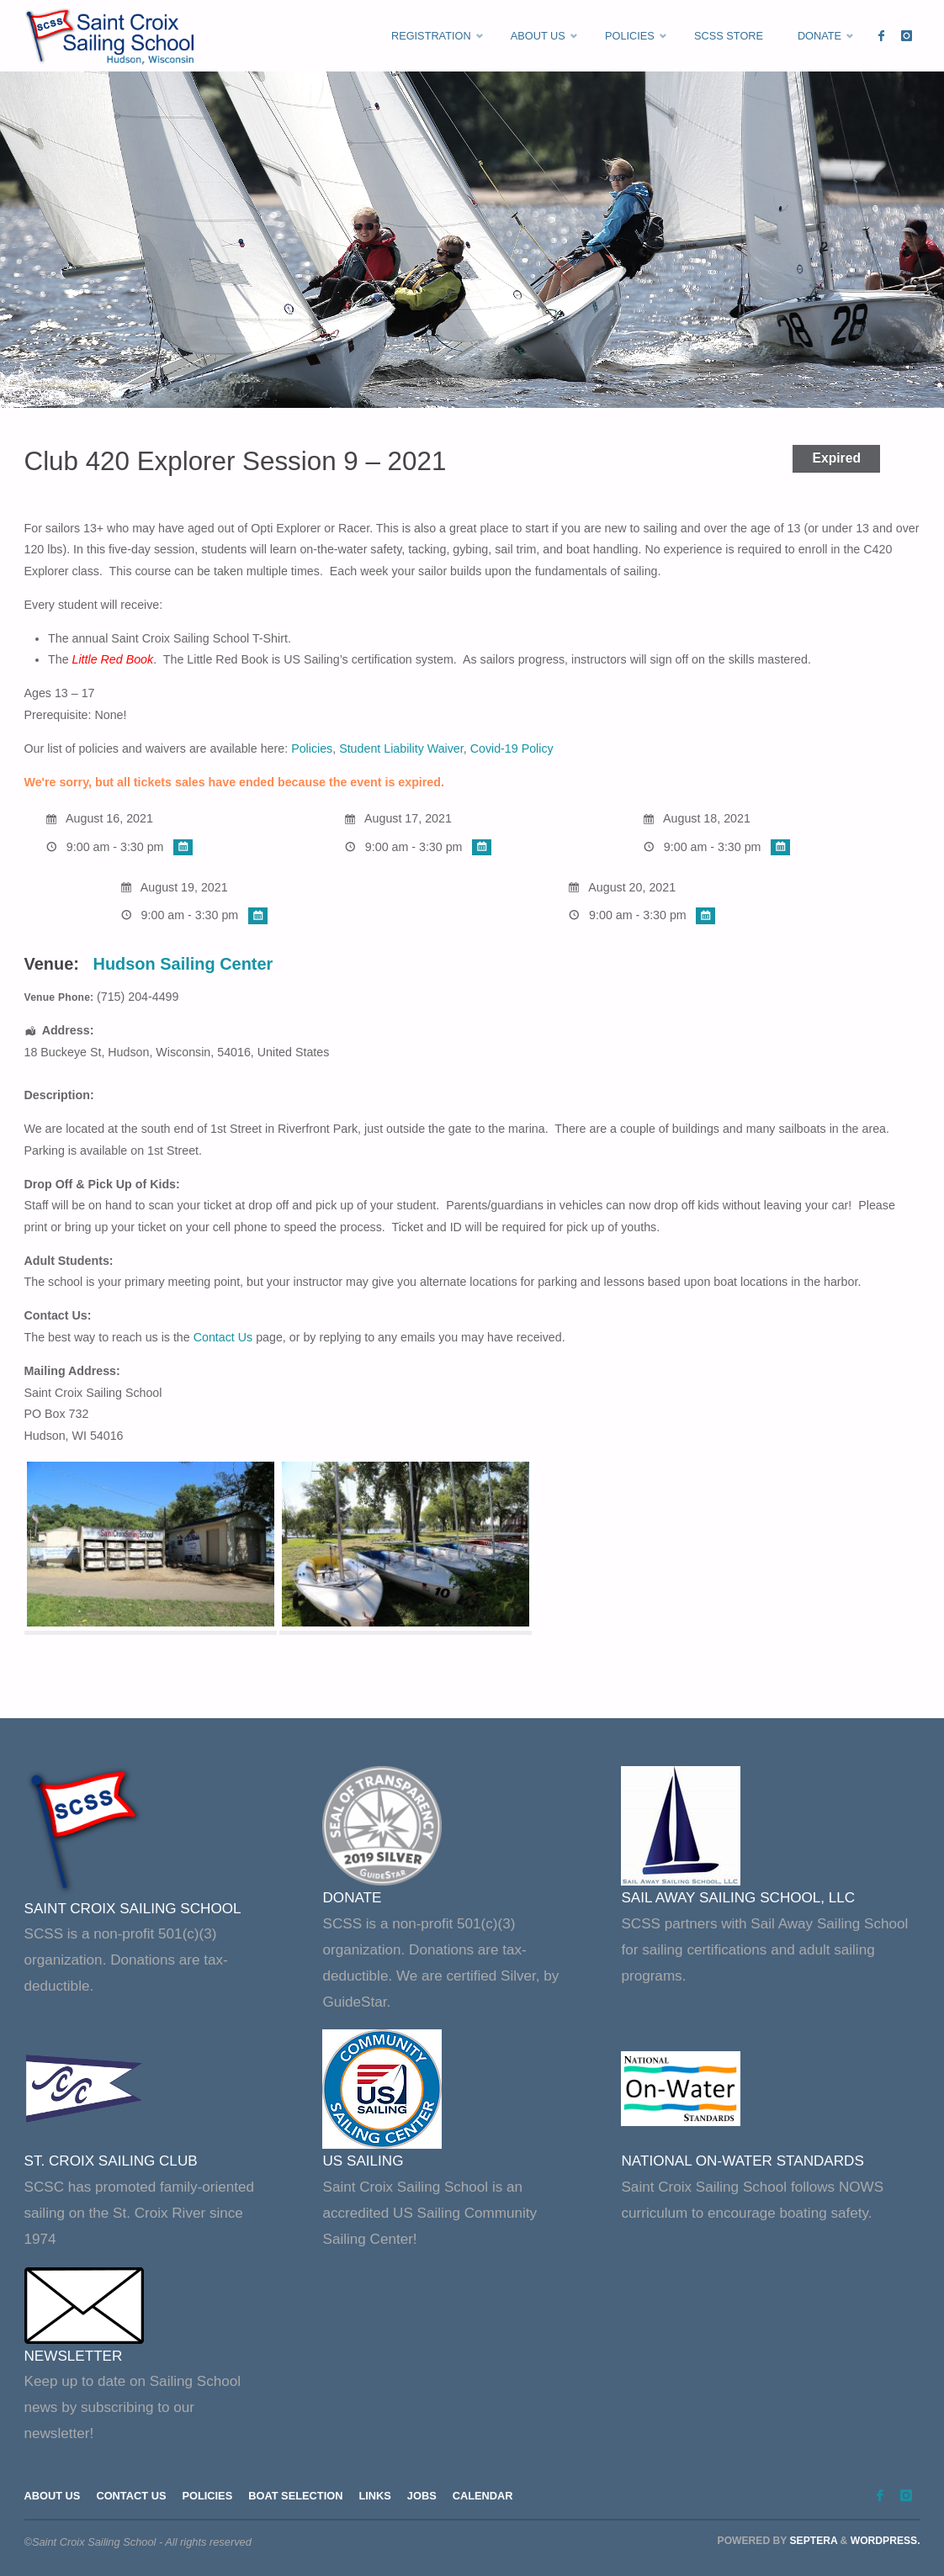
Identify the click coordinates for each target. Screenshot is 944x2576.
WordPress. (885, 2541)
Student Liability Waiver (401, 748)
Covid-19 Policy (512, 748)
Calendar (483, 2495)
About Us (52, 2495)
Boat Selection (295, 2495)
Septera (812, 2541)
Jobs (422, 2495)
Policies (311, 748)
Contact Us (223, 1337)
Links (375, 2495)
